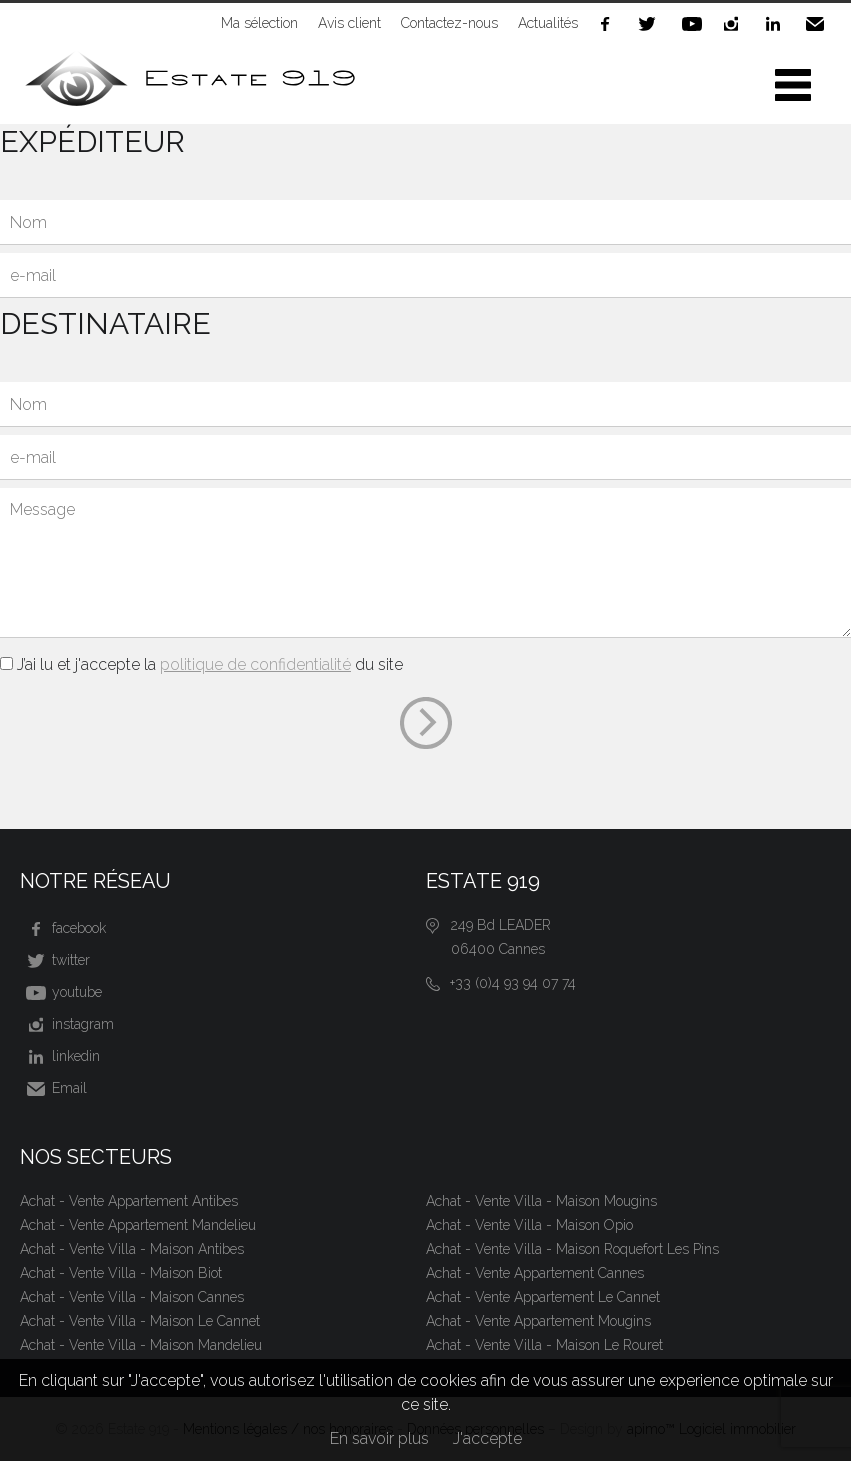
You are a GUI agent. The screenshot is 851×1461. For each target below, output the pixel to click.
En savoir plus (379, 1438)
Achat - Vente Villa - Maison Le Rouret (544, 1345)
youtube (693, 24)
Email (819, 24)
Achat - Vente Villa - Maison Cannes (132, 1297)
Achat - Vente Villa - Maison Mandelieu (141, 1345)
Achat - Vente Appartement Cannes (535, 1273)
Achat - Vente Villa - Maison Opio (529, 1225)
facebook (609, 24)
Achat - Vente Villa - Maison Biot (121, 1273)
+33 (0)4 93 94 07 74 (513, 983)
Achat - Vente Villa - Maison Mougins (541, 1201)
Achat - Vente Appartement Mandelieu (138, 1225)
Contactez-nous (449, 23)
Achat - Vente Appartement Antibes (129, 1201)
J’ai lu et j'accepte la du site (210, 664)
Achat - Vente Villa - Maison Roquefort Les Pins (572, 1249)
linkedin (777, 24)
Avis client (349, 23)
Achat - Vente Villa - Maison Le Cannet (140, 1321)
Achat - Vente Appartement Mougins (538, 1321)
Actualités (548, 23)
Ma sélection (259, 23)
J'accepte (487, 1438)
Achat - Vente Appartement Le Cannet (543, 1297)
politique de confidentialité (255, 664)
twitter (651, 24)
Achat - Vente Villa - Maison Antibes (132, 1249)
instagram (735, 24)
